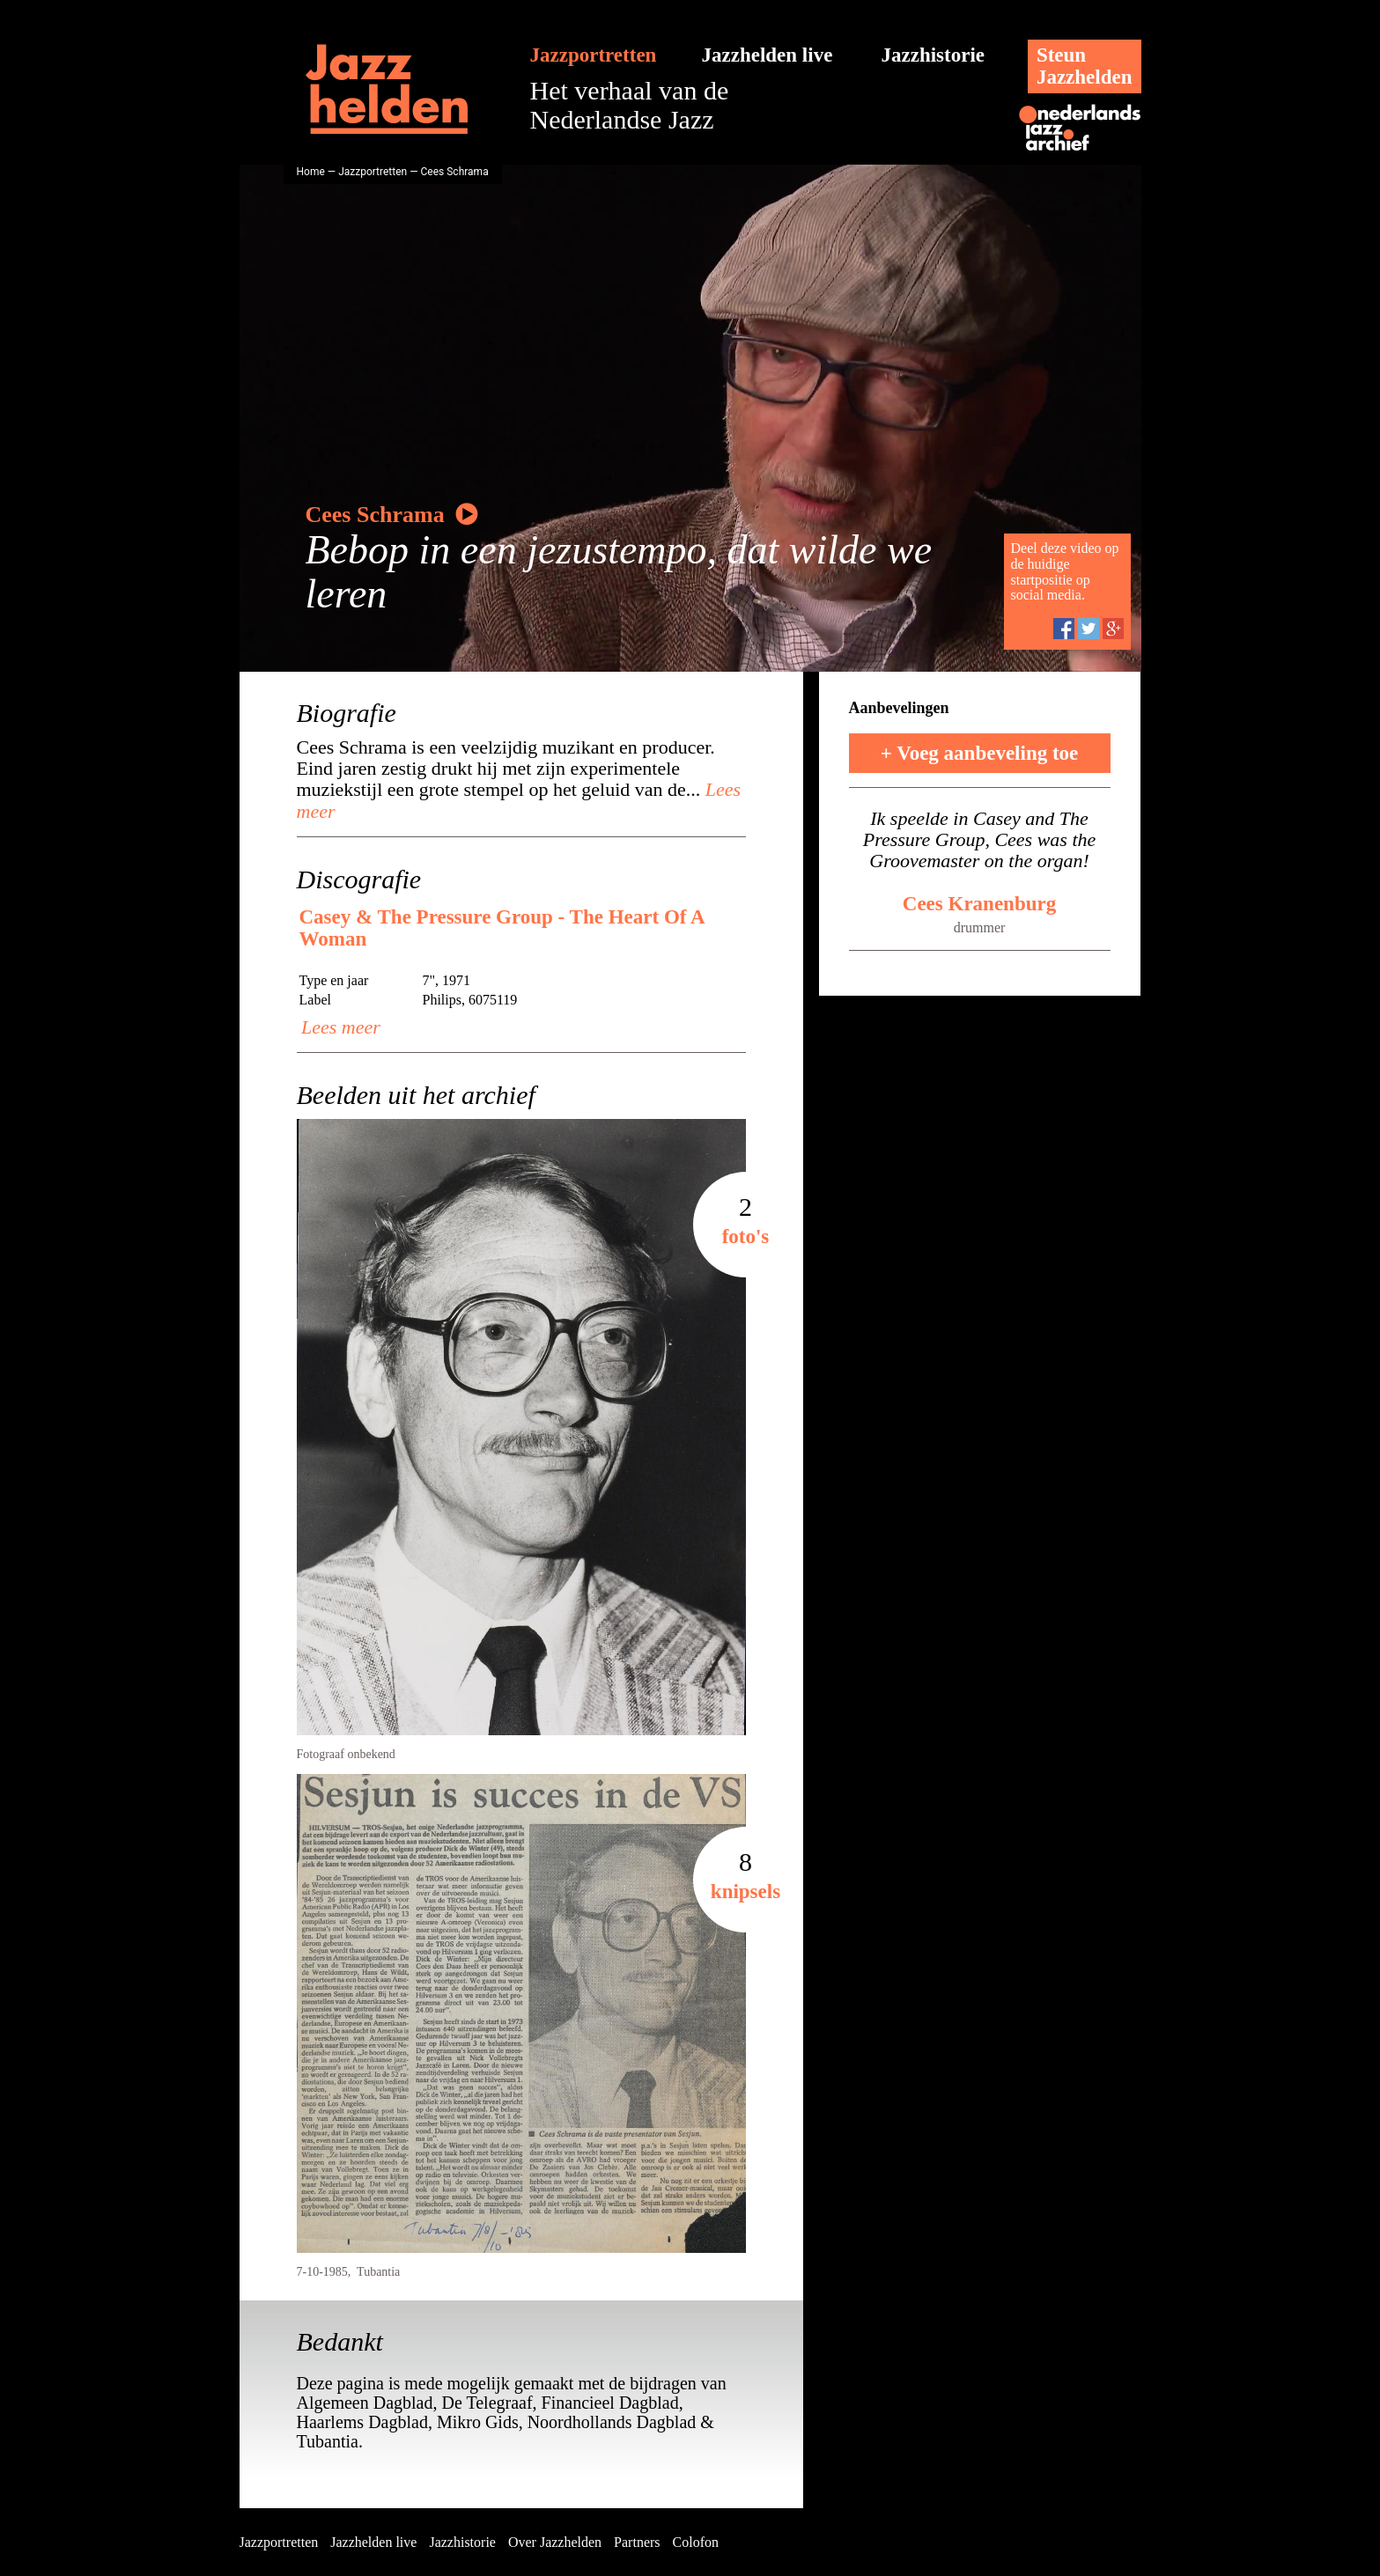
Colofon (696, 2542)
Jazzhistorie (933, 55)
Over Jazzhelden (554, 2542)
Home (311, 172)
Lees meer (338, 1027)
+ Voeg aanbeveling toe (980, 753)
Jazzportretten (593, 55)
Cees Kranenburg (979, 904)
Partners (637, 2542)
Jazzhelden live (767, 55)
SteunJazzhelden (1085, 66)
